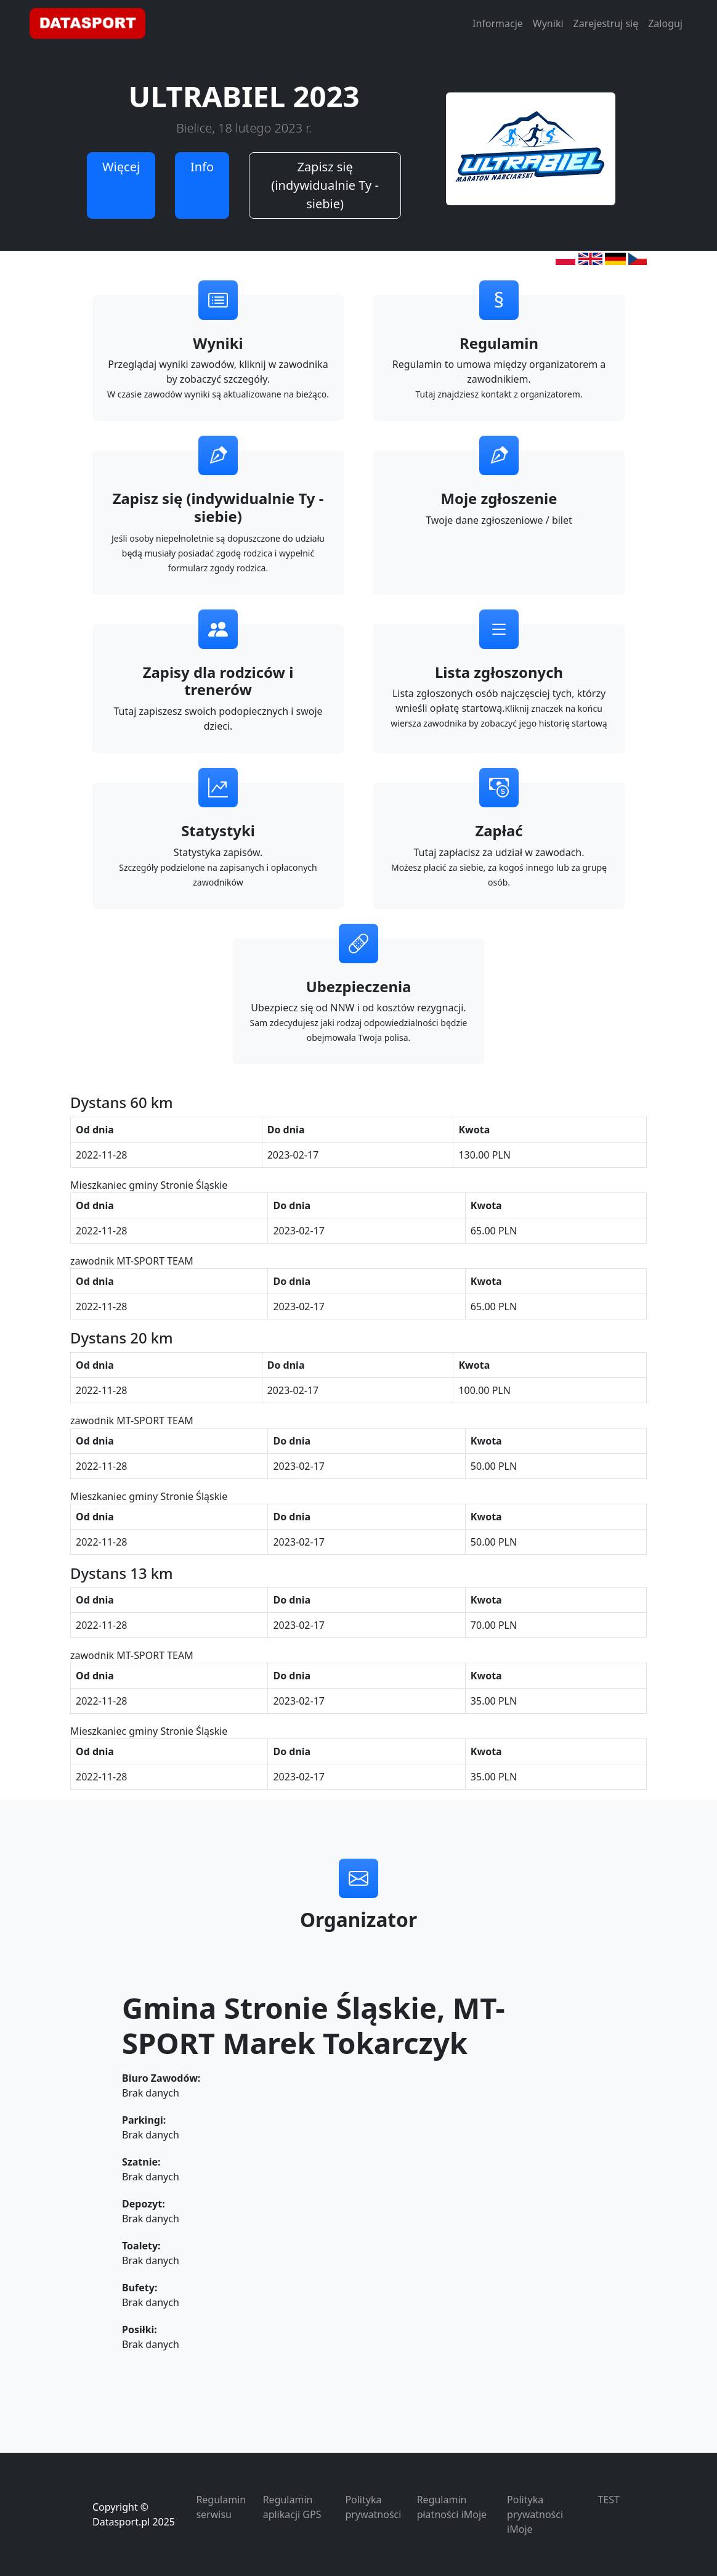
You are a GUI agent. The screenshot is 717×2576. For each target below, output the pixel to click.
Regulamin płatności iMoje (452, 2507)
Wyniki (548, 23)
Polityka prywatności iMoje (535, 2514)
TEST (609, 2499)
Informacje (497, 23)
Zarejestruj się (606, 23)
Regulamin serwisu (221, 2507)
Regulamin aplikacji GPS (292, 2507)
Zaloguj (665, 23)
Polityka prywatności (373, 2507)
